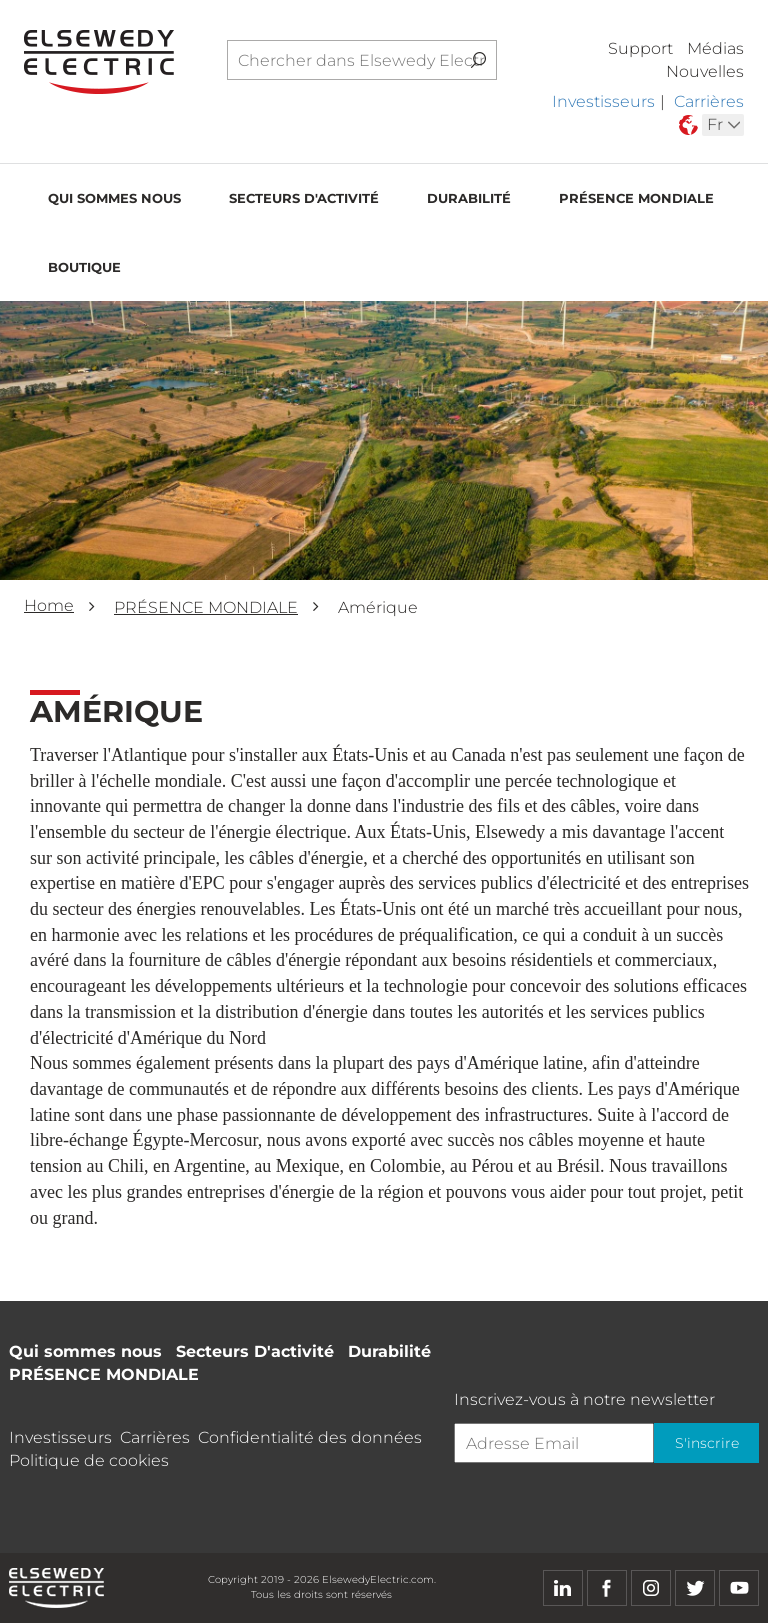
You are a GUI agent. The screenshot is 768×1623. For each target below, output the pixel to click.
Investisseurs (603, 101)
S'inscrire (704, 1443)
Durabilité (469, 201)
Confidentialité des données (310, 1437)
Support (640, 48)
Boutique (84, 270)
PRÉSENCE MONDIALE (636, 201)
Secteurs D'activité (304, 201)
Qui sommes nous (114, 201)
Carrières (709, 101)
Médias (715, 48)
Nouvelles (705, 71)
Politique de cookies (89, 1460)
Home (49, 605)
